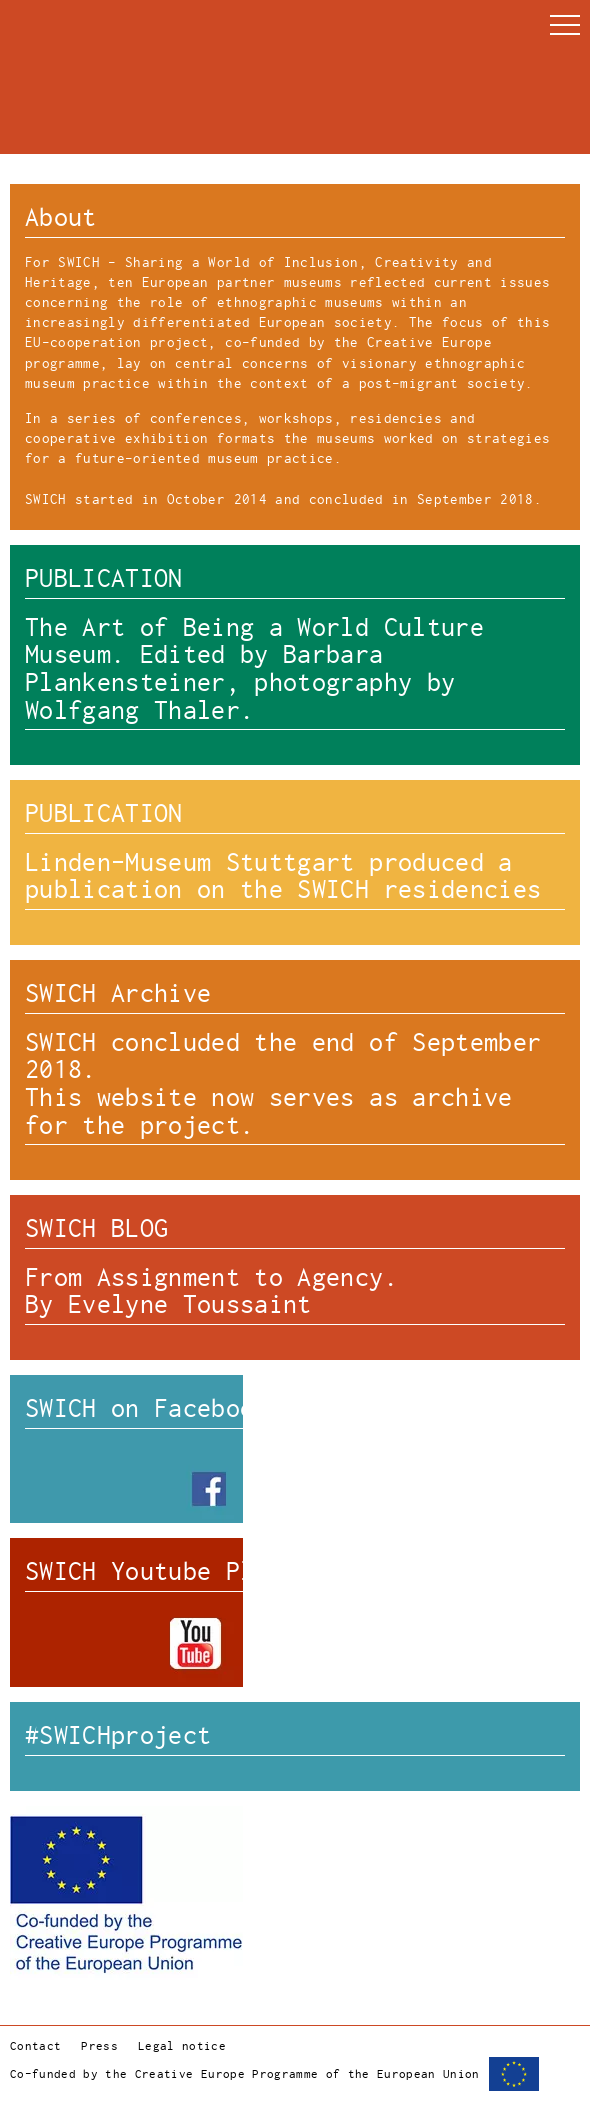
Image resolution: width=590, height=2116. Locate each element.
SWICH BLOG (96, 1228)
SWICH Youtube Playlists (190, 1571)
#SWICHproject (118, 1735)
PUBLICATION (104, 578)
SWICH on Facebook (147, 1408)
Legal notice (182, 2046)
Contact (35, 2046)
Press (99, 2046)
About (61, 217)
